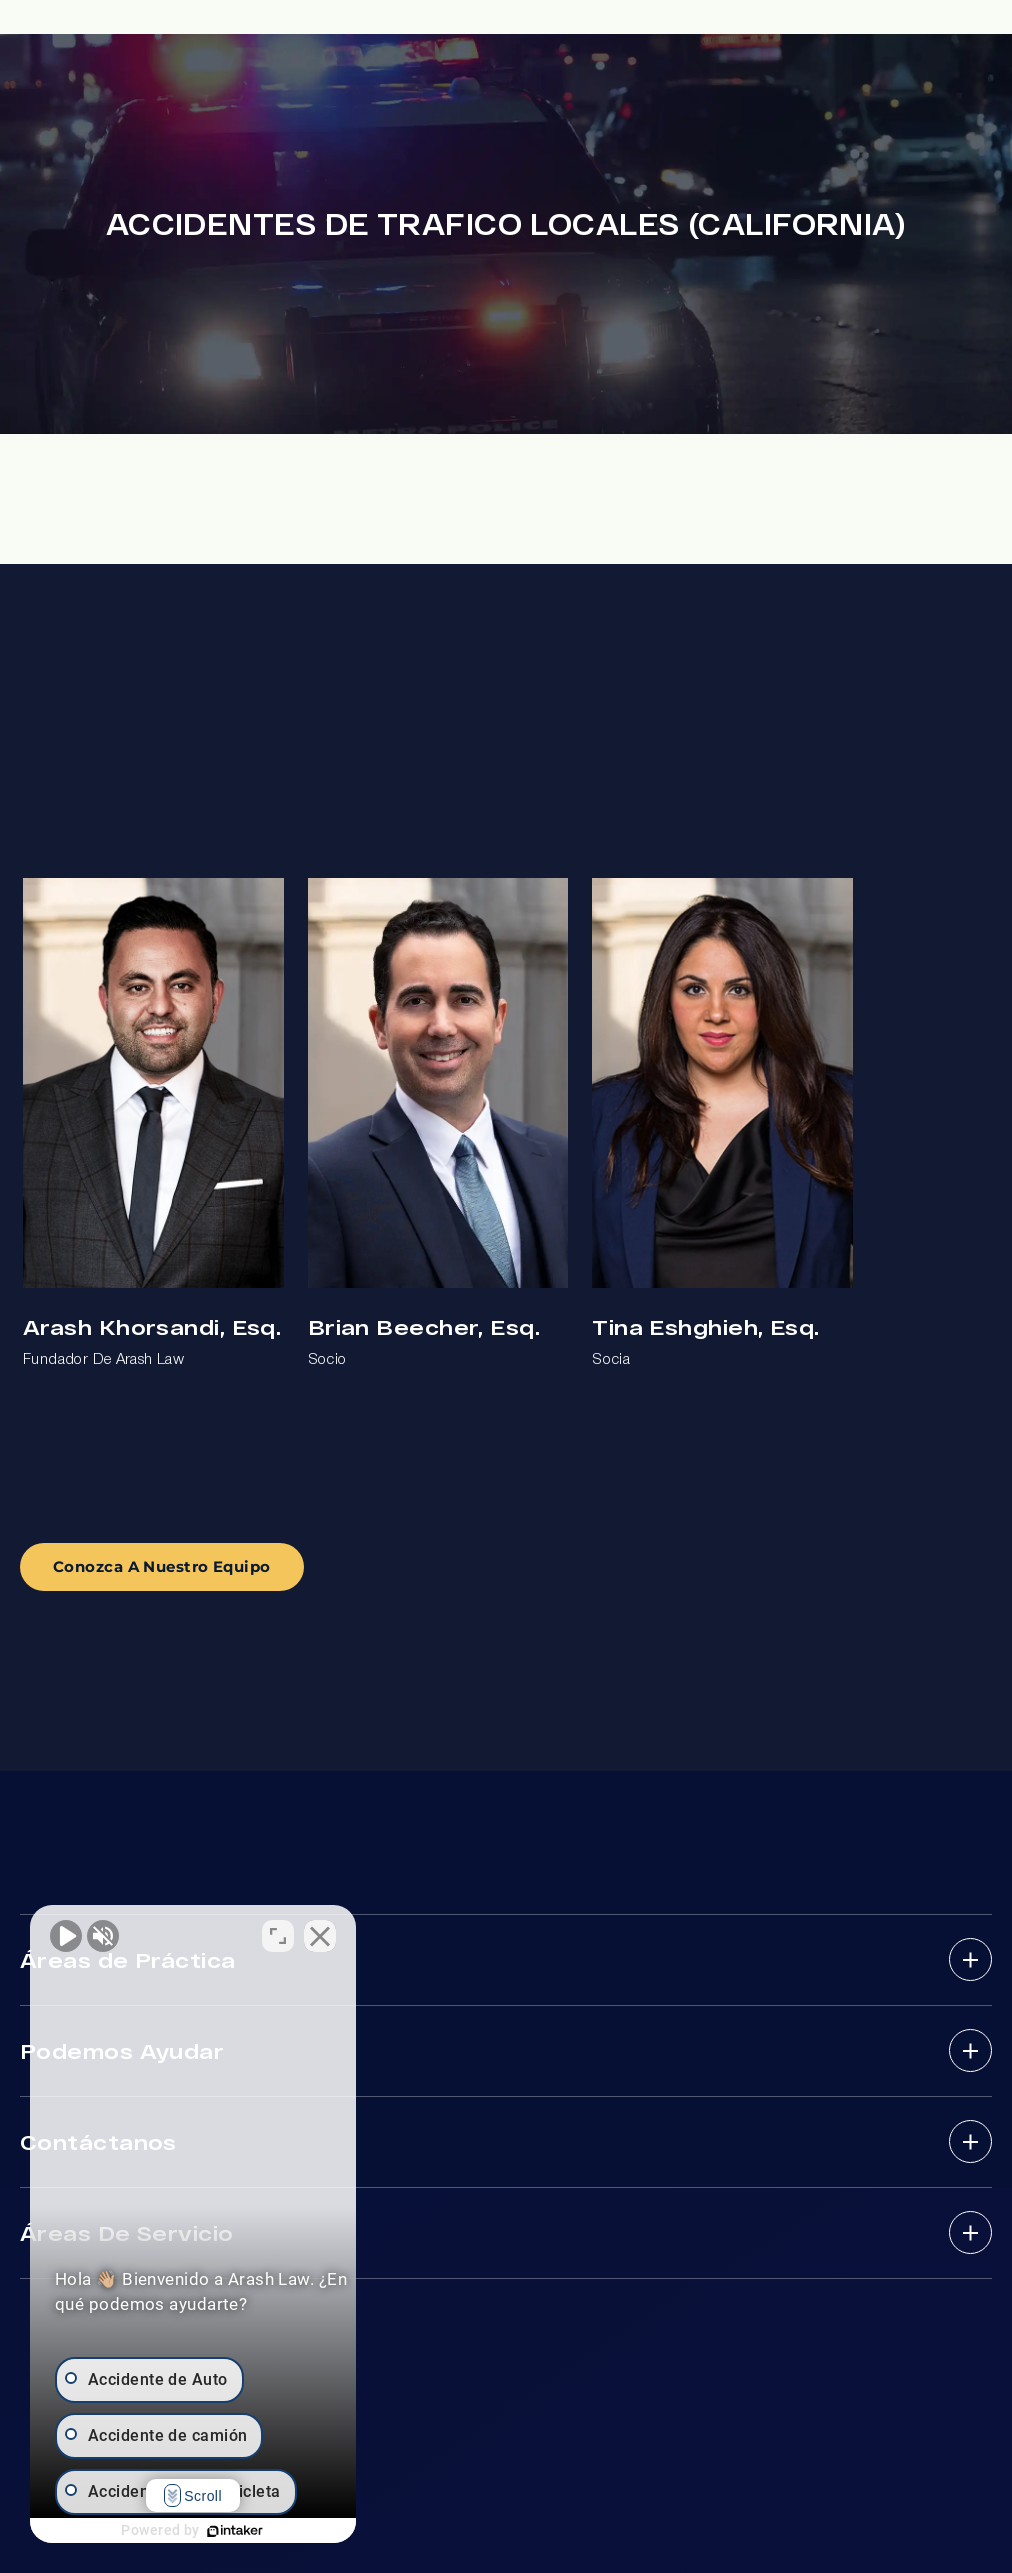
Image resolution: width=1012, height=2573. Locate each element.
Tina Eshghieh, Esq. (705, 1326)
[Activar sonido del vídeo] (66, 1934)
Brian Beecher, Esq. (424, 1326)
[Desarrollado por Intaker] (252, 2531)
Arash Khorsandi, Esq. (152, 1326)
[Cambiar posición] (312, 1934)
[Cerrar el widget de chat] (354, 1934)
